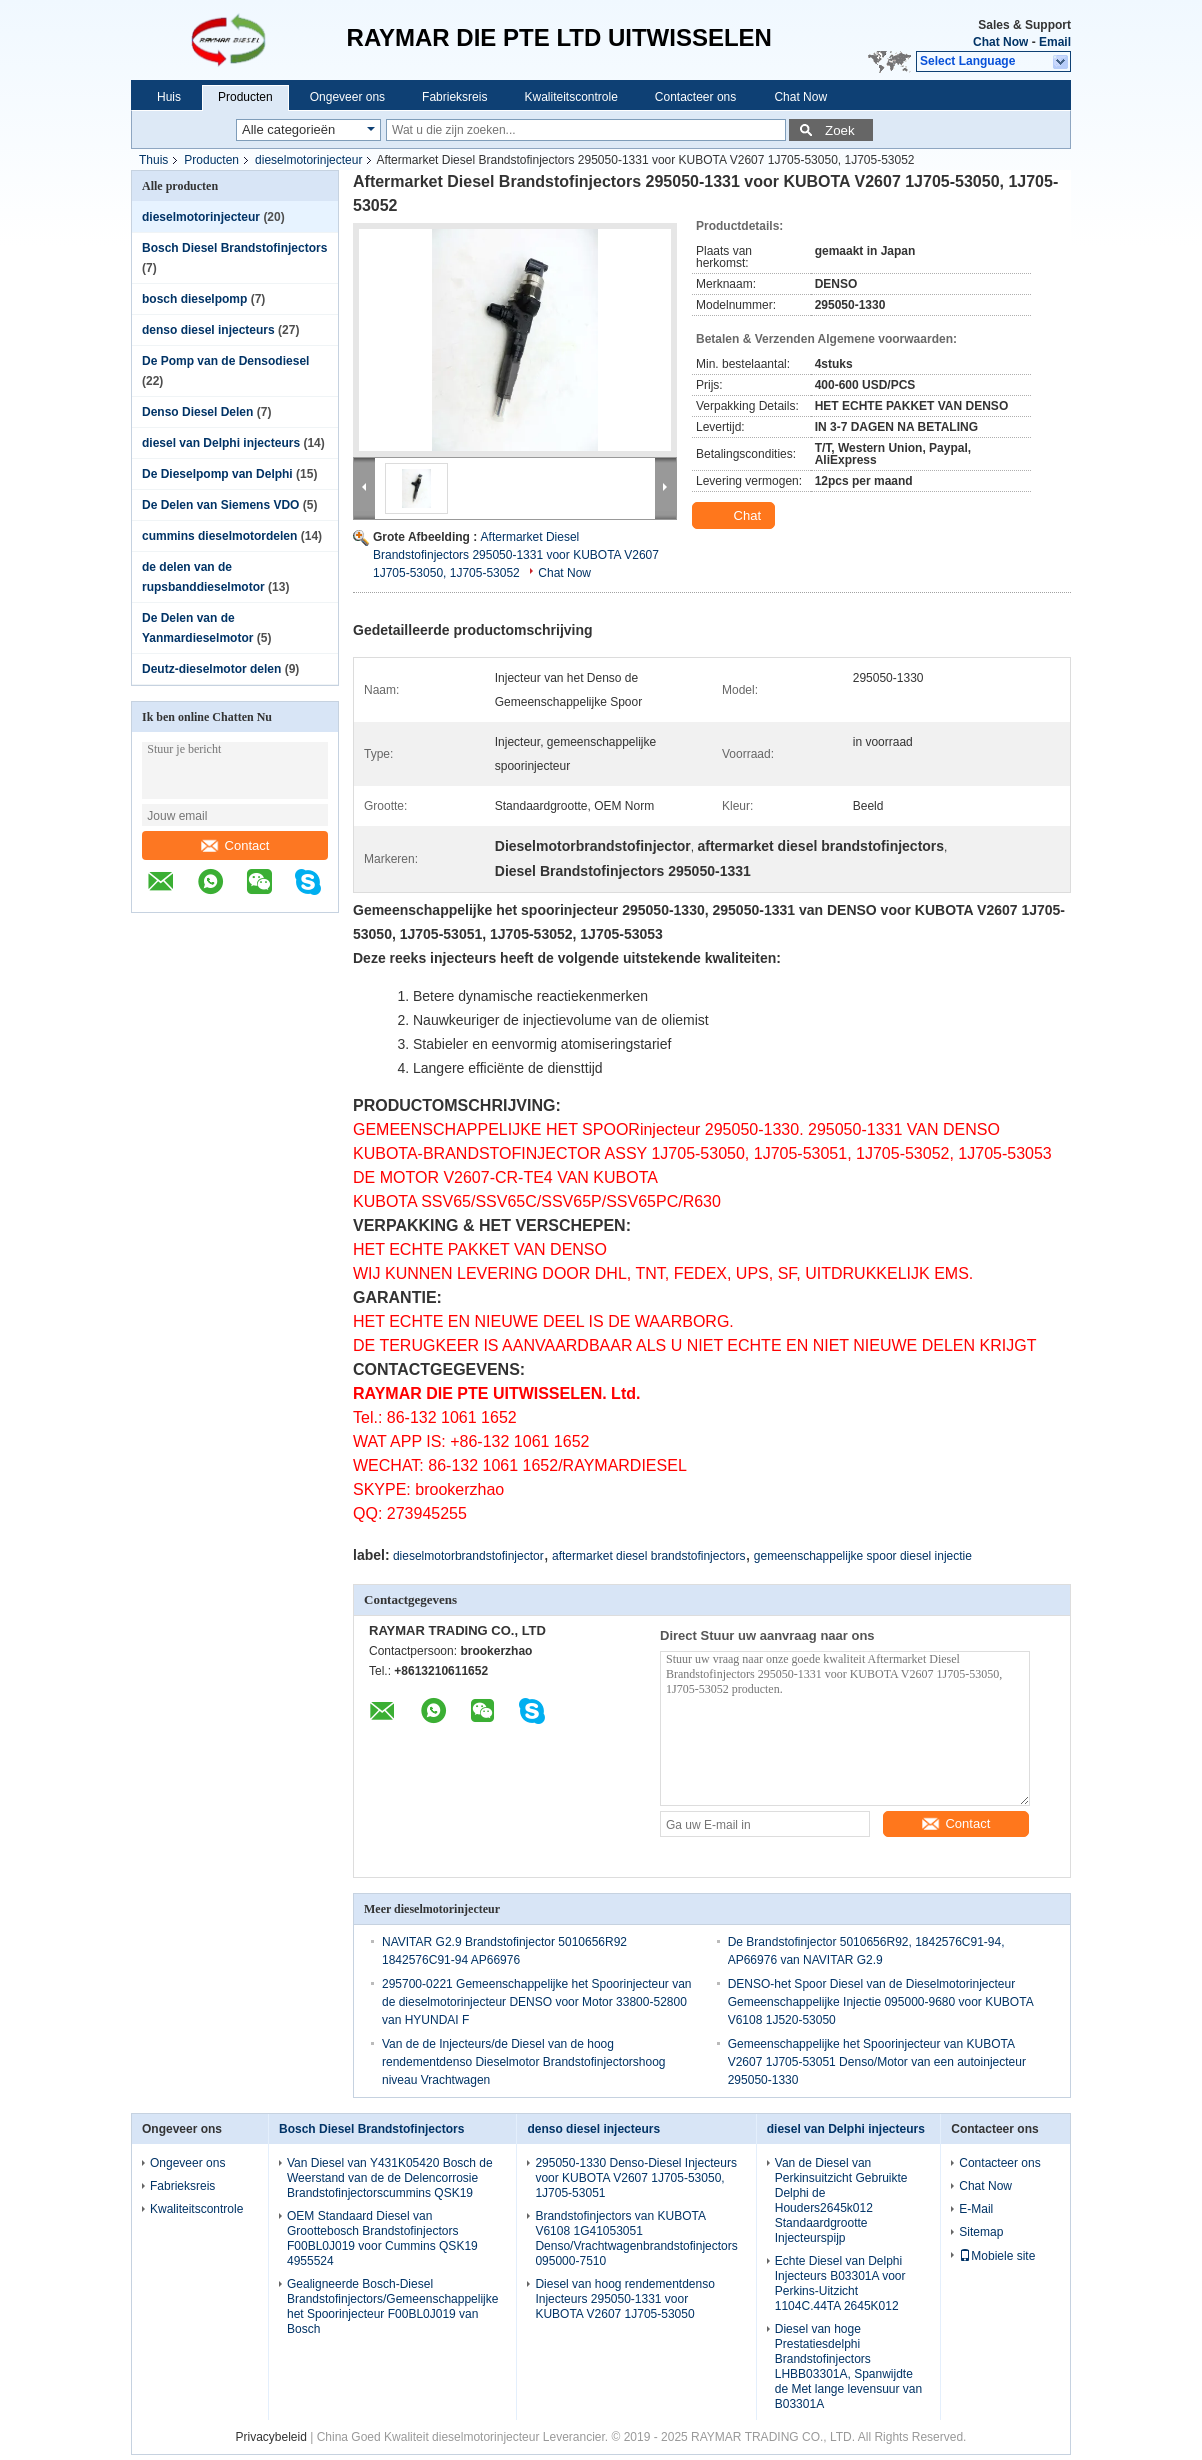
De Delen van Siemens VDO (220, 505)
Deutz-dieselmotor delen (211, 669)
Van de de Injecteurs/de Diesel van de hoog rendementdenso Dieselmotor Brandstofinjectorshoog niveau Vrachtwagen (524, 2062)
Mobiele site (997, 2256)
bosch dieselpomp (194, 299)
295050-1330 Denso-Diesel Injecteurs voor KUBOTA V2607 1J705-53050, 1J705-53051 (635, 2178)
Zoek (840, 130)
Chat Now (1000, 42)
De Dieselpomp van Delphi (217, 474)
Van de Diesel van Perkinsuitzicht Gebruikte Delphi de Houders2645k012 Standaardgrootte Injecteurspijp (841, 2200)
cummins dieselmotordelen (219, 536)
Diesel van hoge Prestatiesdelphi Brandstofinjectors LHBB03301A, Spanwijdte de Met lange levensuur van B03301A (848, 2366)
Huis (169, 97)
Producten (245, 97)
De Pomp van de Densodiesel (225, 361)
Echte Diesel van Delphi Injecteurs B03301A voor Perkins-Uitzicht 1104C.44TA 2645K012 (840, 2283)
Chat (735, 516)
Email (1055, 42)
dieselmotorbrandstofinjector (468, 1556)
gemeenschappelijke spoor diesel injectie (863, 1556)
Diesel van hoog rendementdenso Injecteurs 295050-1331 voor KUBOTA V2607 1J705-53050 (624, 2299)
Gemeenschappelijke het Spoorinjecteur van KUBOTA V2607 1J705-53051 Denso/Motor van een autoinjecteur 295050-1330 (877, 2062)
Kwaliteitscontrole (570, 97)
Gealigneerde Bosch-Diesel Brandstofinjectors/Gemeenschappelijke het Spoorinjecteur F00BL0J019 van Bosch (392, 2306)
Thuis (153, 160)
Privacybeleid (271, 2437)
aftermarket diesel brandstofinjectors (648, 1556)
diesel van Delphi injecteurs (221, 443)
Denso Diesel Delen (197, 412)
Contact (235, 845)
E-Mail (976, 2209)
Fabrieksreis (454, 97)
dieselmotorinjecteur (308, 160)
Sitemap (981, 2232)
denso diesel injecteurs (208, 330)
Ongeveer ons (347, 97)
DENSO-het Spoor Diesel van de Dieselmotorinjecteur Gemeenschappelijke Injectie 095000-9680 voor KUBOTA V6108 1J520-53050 (880, 2002)
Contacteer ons (695, 97)
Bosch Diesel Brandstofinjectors (234, 248)
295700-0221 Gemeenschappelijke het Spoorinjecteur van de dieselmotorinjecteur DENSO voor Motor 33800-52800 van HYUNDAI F (537, 2002)
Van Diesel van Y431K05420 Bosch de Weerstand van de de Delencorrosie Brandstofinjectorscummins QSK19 (390, 2178)
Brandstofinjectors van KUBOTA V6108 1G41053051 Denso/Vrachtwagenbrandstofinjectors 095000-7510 (636, 2238)
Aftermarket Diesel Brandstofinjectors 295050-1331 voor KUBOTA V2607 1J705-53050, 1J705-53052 (516, 555)
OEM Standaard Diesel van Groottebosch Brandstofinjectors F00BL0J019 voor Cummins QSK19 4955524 (382, 2238)
